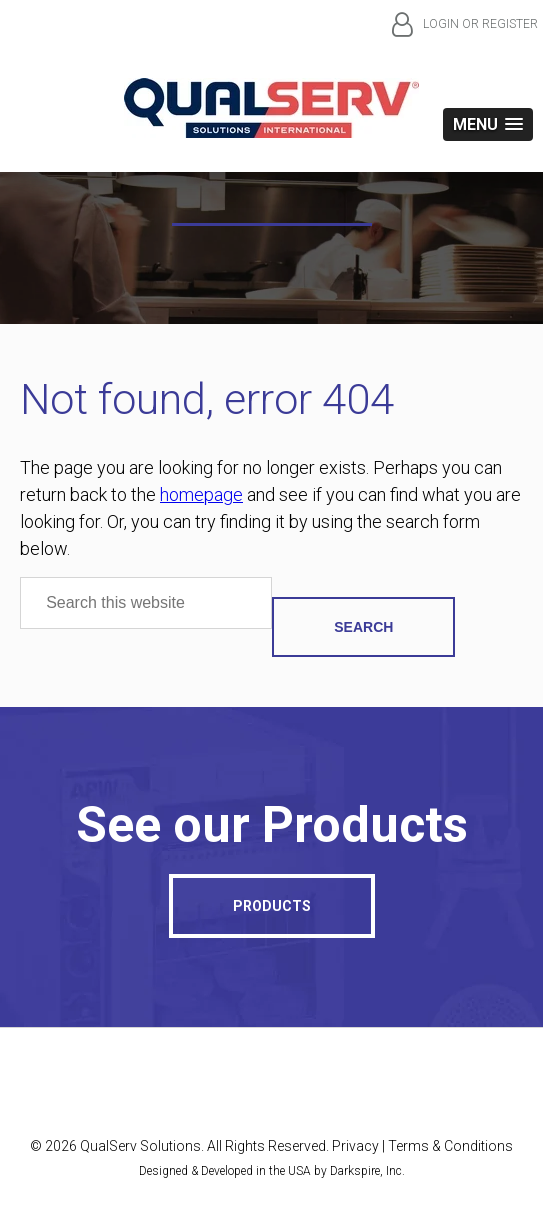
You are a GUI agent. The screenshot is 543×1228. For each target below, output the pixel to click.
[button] (488, 124)
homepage (201, 494)
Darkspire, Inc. (367, 1171)
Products (272, 906)
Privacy (355, 1146)
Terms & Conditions (450, 1146)
